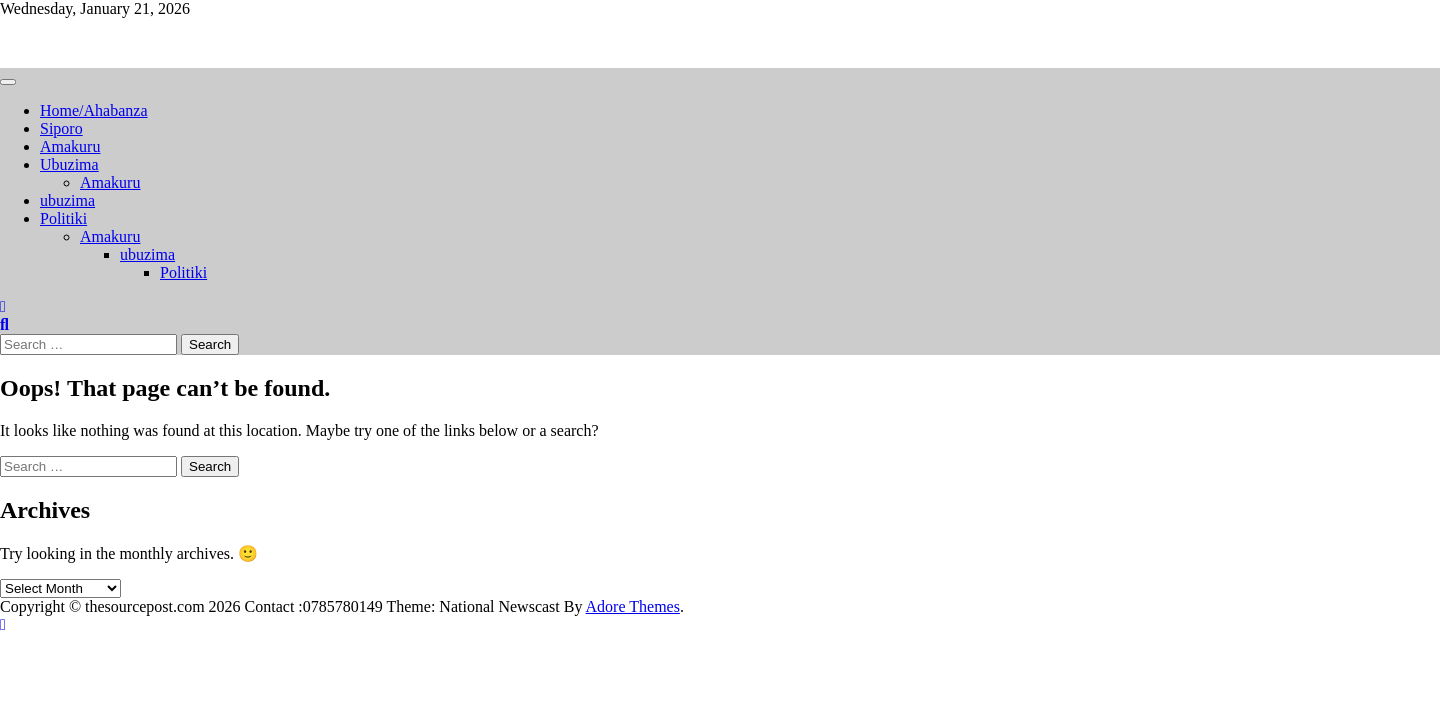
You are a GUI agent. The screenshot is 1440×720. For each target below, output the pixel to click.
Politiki (63, 218)
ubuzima (67, 200)
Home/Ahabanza (94, 110)
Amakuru (70, 146)
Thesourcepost (46, 42)
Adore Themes (633, 606)
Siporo (61, 128)
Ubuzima (69, 164)
